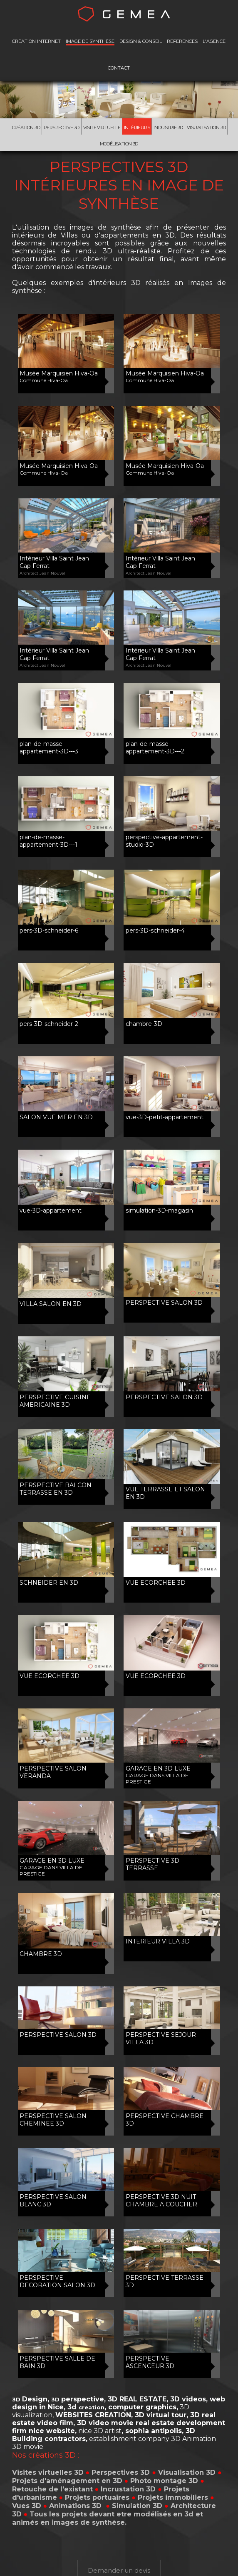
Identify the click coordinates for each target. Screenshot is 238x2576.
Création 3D (26, 127)
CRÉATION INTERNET (36, 41)
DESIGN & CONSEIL (140, 41)
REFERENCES (182, 41)
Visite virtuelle (102, 127)
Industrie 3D (168, 127)
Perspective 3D (61, 127)
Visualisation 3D (206, 127)
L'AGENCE (214, 41)
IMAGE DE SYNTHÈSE (90, 41)
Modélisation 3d (118, 144)
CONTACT (119, 68)
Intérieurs (137, 127)
